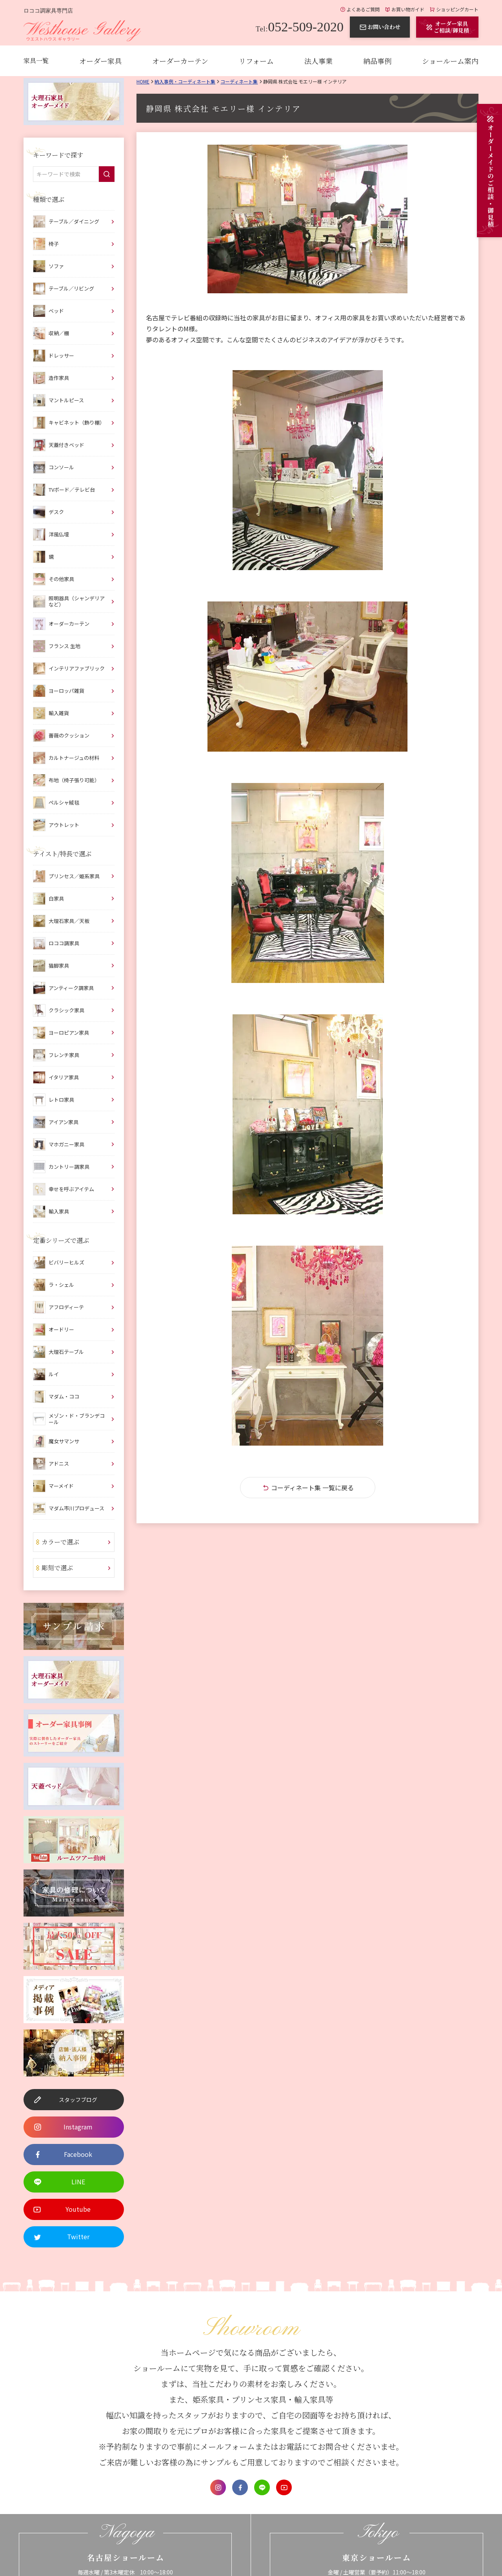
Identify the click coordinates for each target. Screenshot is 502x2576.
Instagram (218, 2487)
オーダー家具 (100, 61)
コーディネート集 (239, 81)
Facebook (240, 2487)
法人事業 (318, 61)
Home (142, 81)
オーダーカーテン (180, 61)
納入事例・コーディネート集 (185, 81)
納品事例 (377, 61)
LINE (262, 2487)
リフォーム (256, 61)
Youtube (284, 2487)
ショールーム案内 (450, 61)
